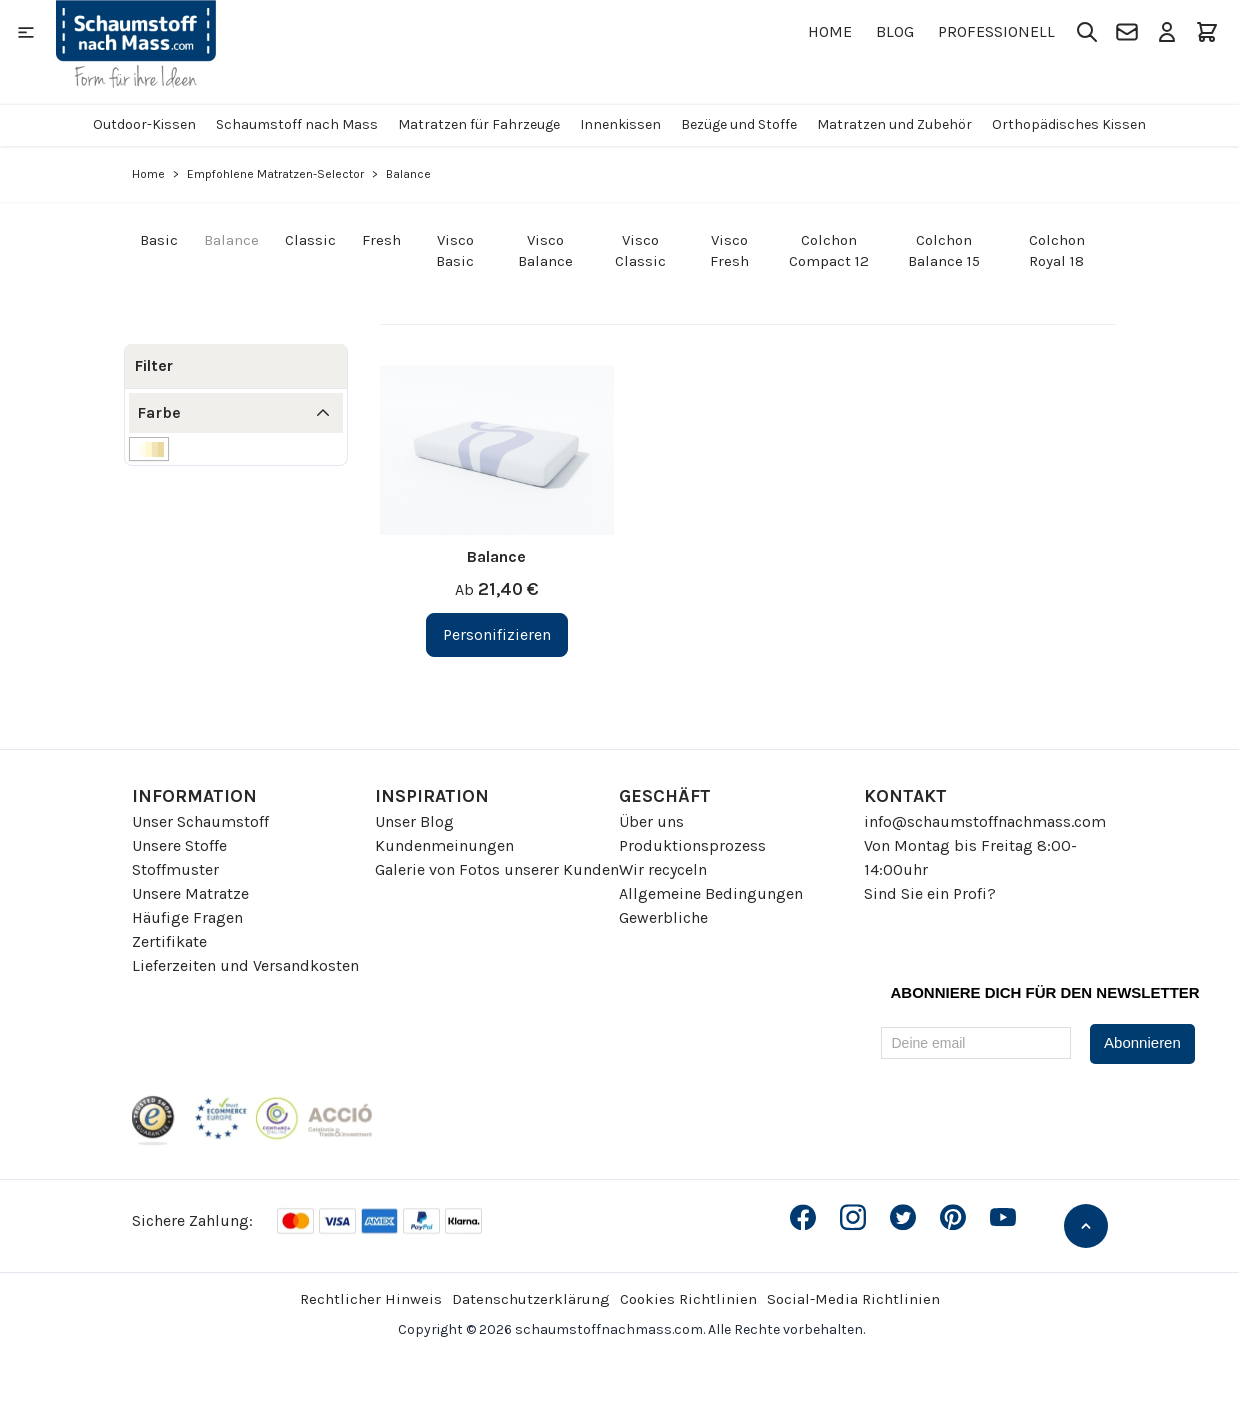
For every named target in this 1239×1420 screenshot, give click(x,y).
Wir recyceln (663, 869)
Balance (231, 240)
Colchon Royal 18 (1057, 250)
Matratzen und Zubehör (894, 124)
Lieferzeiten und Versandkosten (245, 965)
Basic (159, 240)
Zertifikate (169, 941)
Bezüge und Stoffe (739, 124)
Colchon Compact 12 (829, 250)
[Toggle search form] (1087, 32)
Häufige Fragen (187, 917)
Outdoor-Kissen (144, 124)
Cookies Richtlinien (688, 1299)
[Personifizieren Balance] (497, 635)
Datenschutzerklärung (531, 1299)
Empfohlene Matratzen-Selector (275, 174)
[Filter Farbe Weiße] (149, 449)
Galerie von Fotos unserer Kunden (497, 869)
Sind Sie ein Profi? (930, 893)
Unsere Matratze (190, 893)
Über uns (651, 821)
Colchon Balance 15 (944, 250)
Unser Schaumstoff (200, 821)
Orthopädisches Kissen (1069, 124)
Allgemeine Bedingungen (711, 893)
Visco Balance (545, 250)
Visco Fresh (729, 250)
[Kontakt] (1127, 32)
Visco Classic (640, 250)
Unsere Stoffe (179, 845)
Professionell (996, 31)
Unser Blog (414, 821)
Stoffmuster (175, 869)
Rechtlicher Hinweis (371, 1299)
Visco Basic (455, 250)
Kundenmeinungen (444, 845)
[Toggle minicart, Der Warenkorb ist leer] (1207, 32)
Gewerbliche (663, 917)
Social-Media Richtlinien (853, 1299)
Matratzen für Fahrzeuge (479, 124)
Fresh (381, 240)
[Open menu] (26, 32)
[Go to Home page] (136, 44)
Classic (310, 240)
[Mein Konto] (1167, 32)
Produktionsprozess (692, 845)
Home (830, 31)
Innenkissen (620, 124)
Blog (895, 31)
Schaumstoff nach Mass (297, 124)
